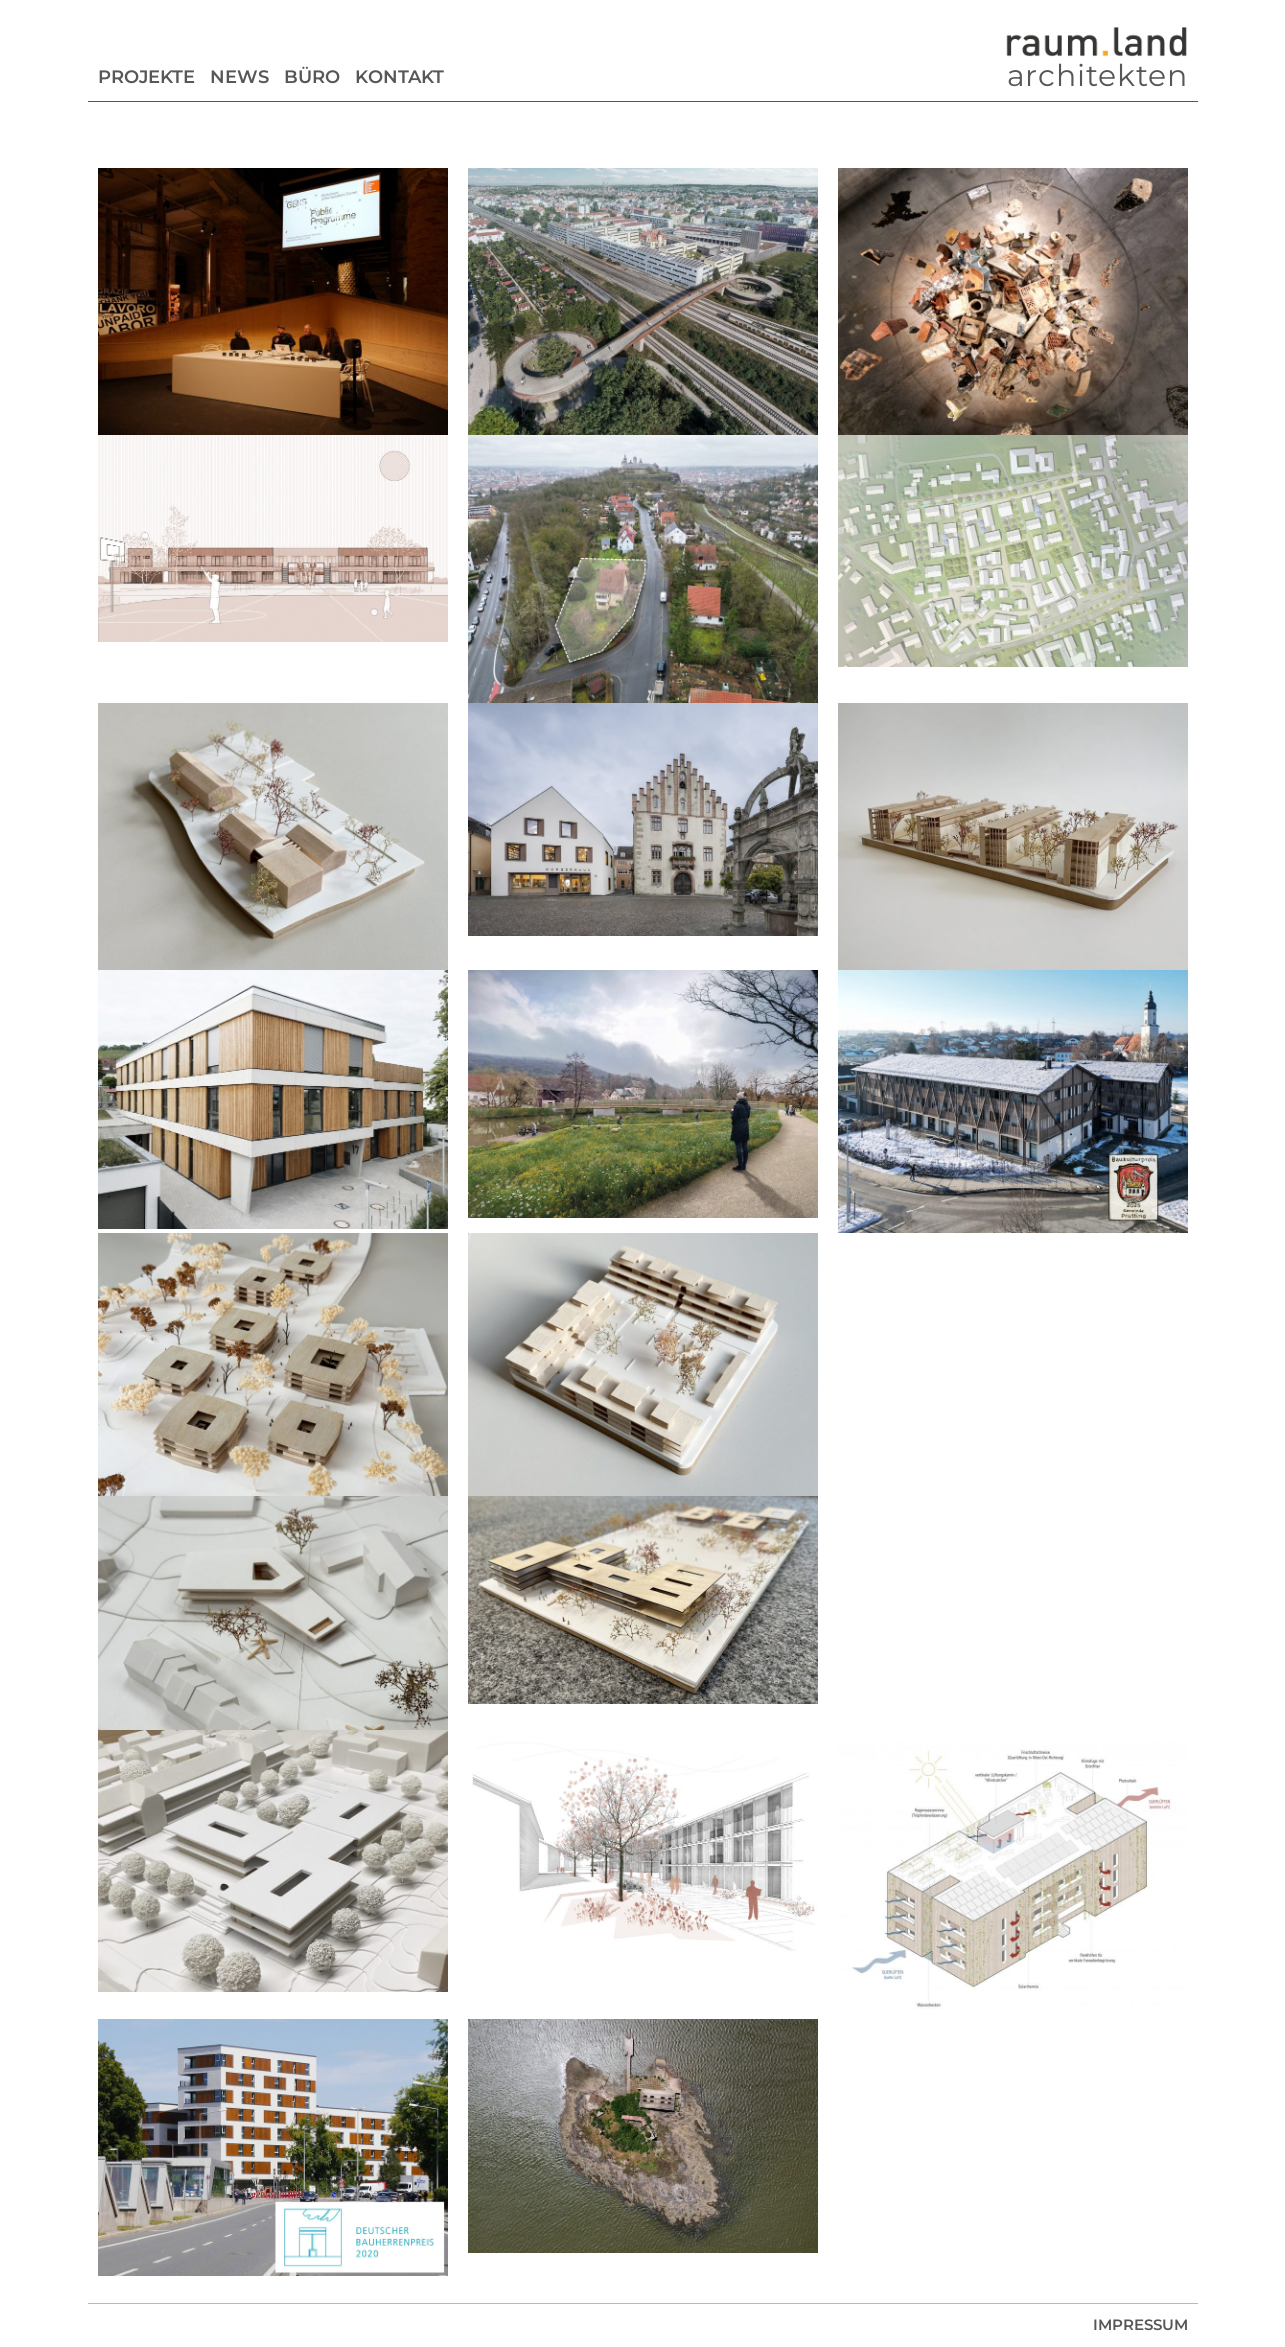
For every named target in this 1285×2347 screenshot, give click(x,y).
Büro (312, 77)
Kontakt (399, 77)
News (239, 77)
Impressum (1140, 2324)
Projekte (146, 77)
